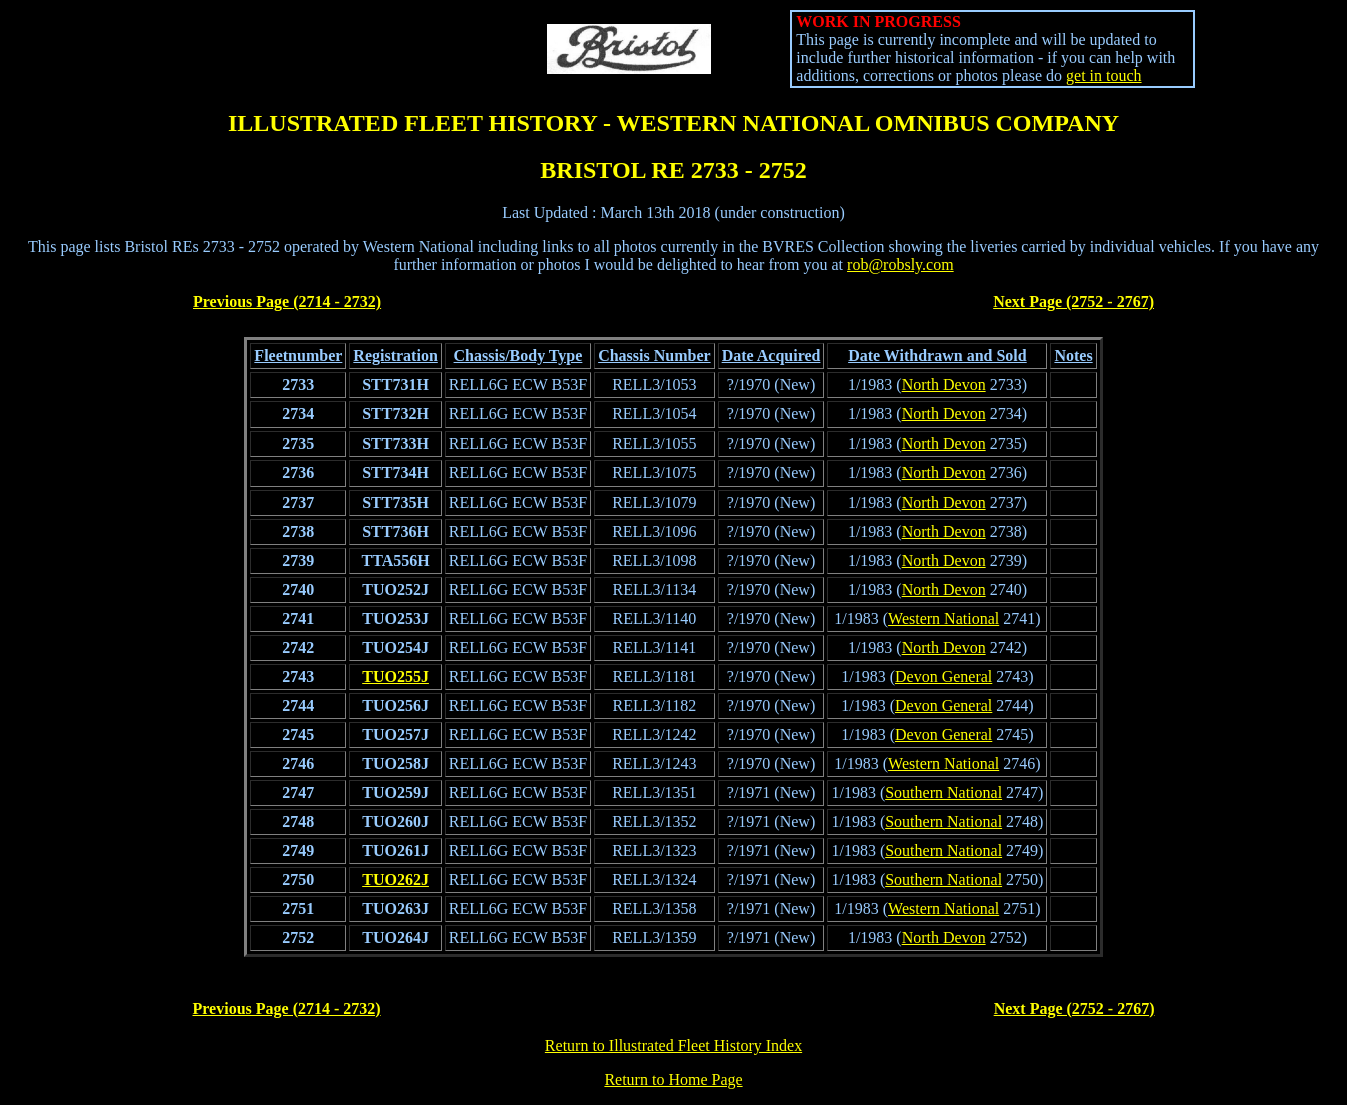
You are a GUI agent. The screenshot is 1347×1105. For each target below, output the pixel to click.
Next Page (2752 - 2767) (1073, 301)
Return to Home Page (673, 1079)
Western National (943, 618)
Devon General (943, 676)
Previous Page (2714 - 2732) (287, 301)
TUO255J (395, 676)
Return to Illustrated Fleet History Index (673, 1045)
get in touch (1104, 75)
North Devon (944, 384)
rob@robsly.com (900, 264)
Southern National (943, 792)
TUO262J (395, 879)
